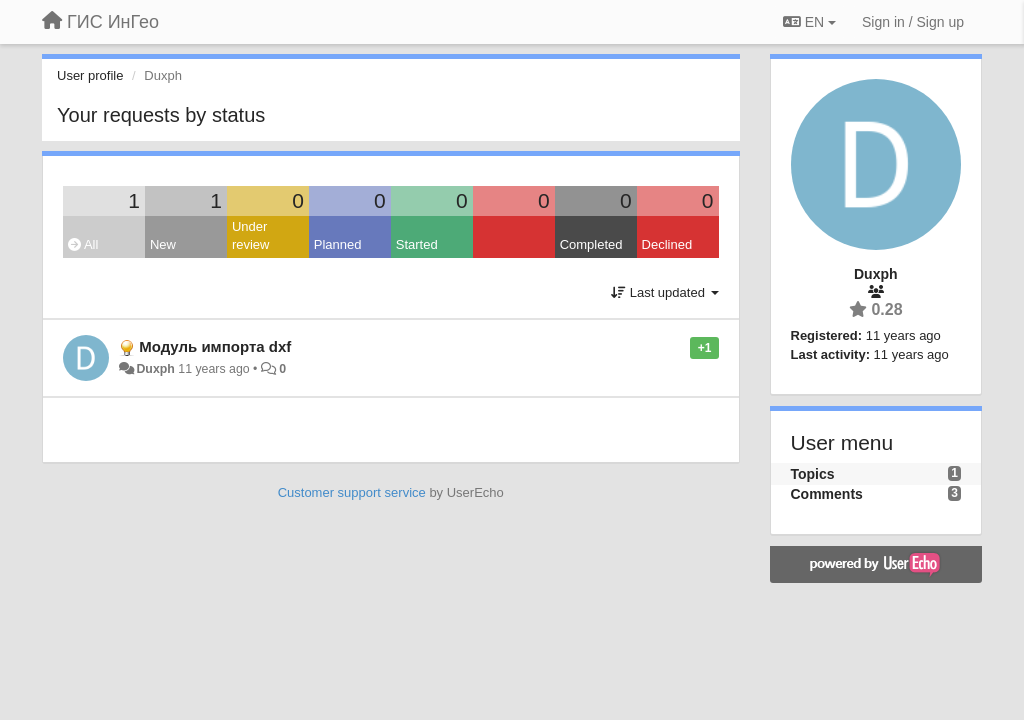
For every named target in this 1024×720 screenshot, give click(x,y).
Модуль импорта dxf (215, 346)
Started (417, 244)
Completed (591, 244)
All (83, 244)
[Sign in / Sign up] (913, 22)
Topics (813, 474)
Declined (667, 244)
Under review (251, 236)
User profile (90, 75)
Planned (338, 244)
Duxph (155, 369)
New (163, 244)
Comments (827, 494)
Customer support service (352, 492)
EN (809, 22)
